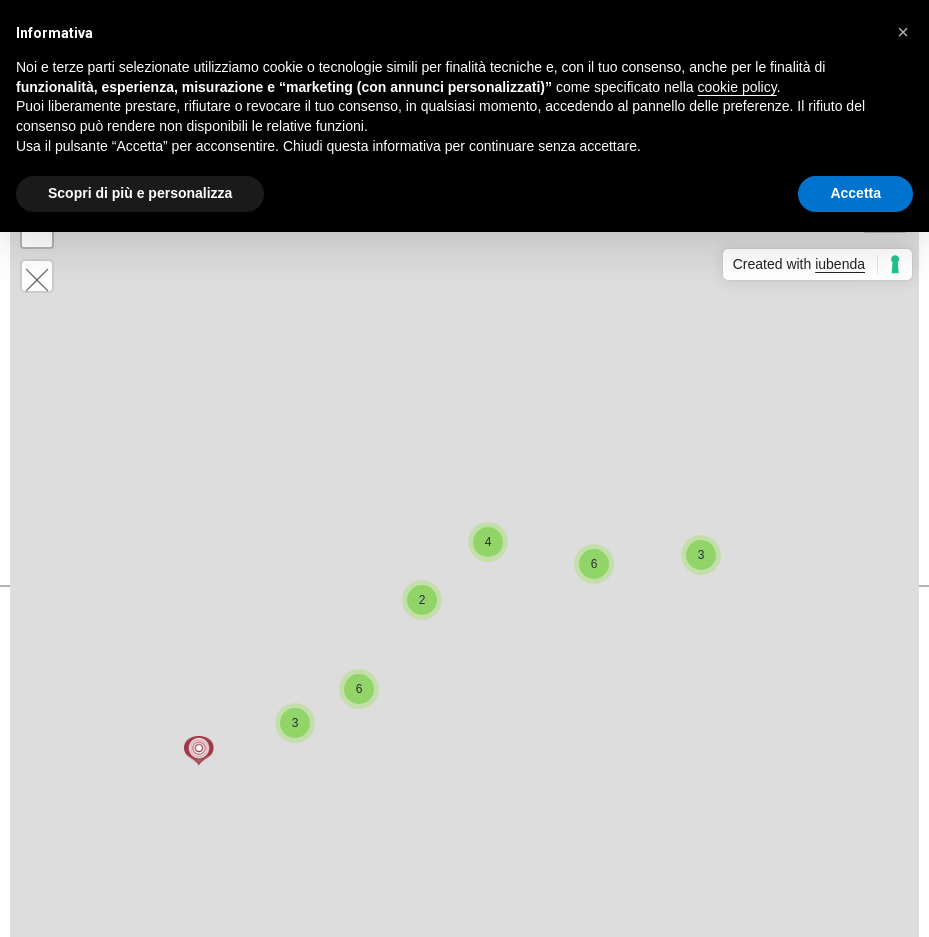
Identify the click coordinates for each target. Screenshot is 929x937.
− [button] (37, 232)
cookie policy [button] (737, 87)
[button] (903, 32)
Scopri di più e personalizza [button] (140, 193)
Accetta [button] (855, 193)
